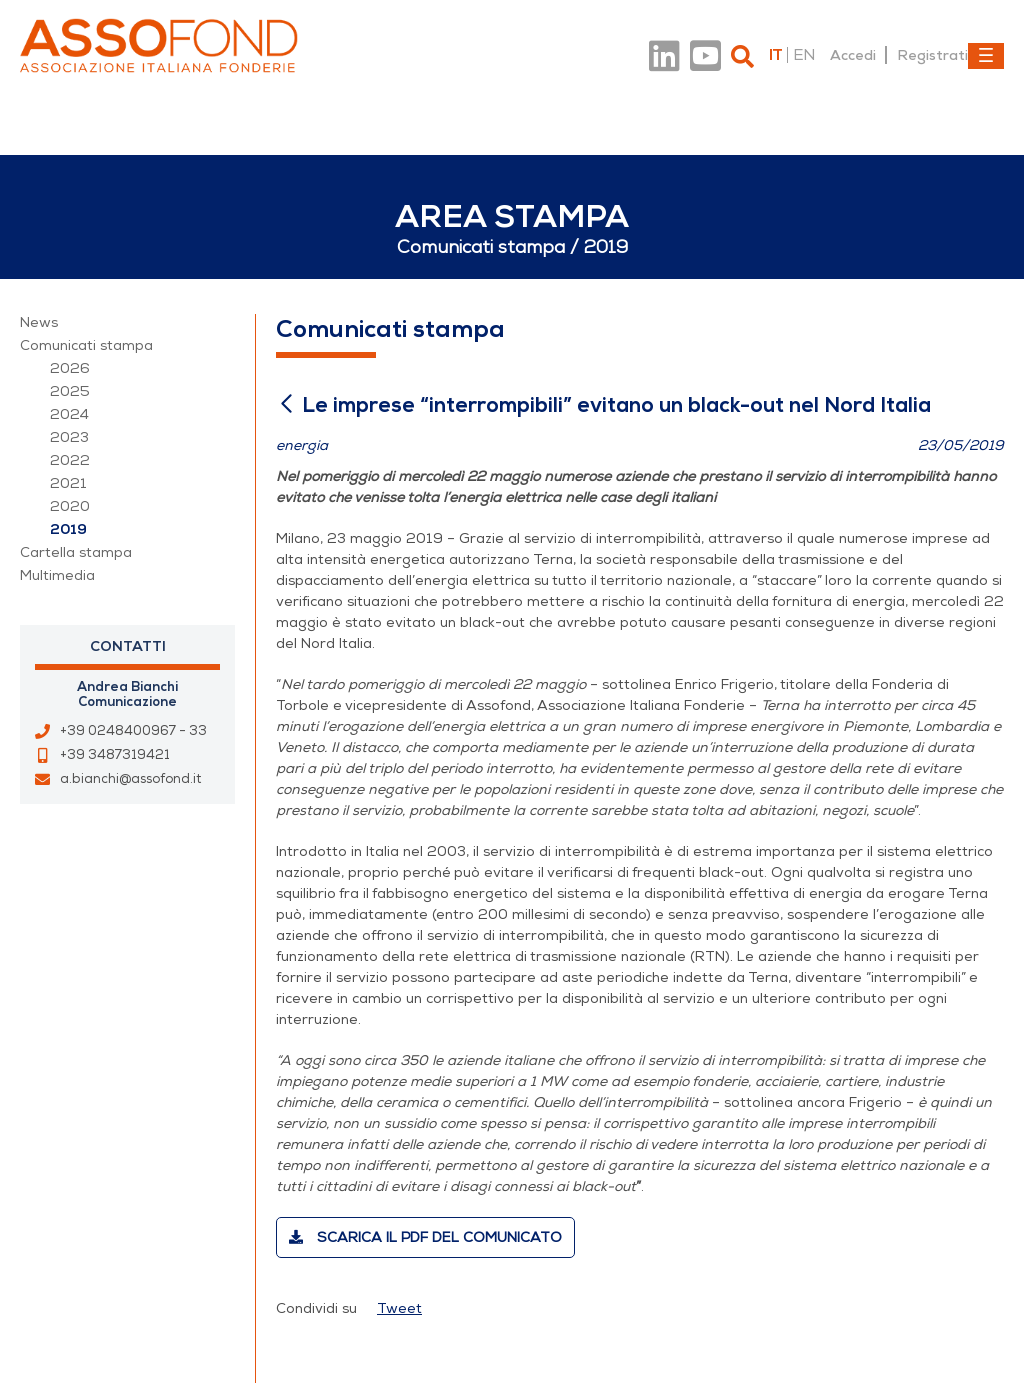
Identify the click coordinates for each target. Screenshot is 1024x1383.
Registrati (932, 55)
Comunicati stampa (86, 345)
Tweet (399, 1308)
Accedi (853, 55)
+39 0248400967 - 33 (133, 731)
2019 (68, 529)
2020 (70, 506)
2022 (70, 460)
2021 (68, 483)
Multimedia (57, 575)
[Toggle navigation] (986, 56)
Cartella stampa (76, 552)
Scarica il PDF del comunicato (425, 1237)
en (804, 55)
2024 (69, 414)
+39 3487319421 (115, 755)
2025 (70, 391)
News (39, 322)
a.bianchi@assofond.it (130, 779)
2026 (70, 368)
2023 (69, 437)
